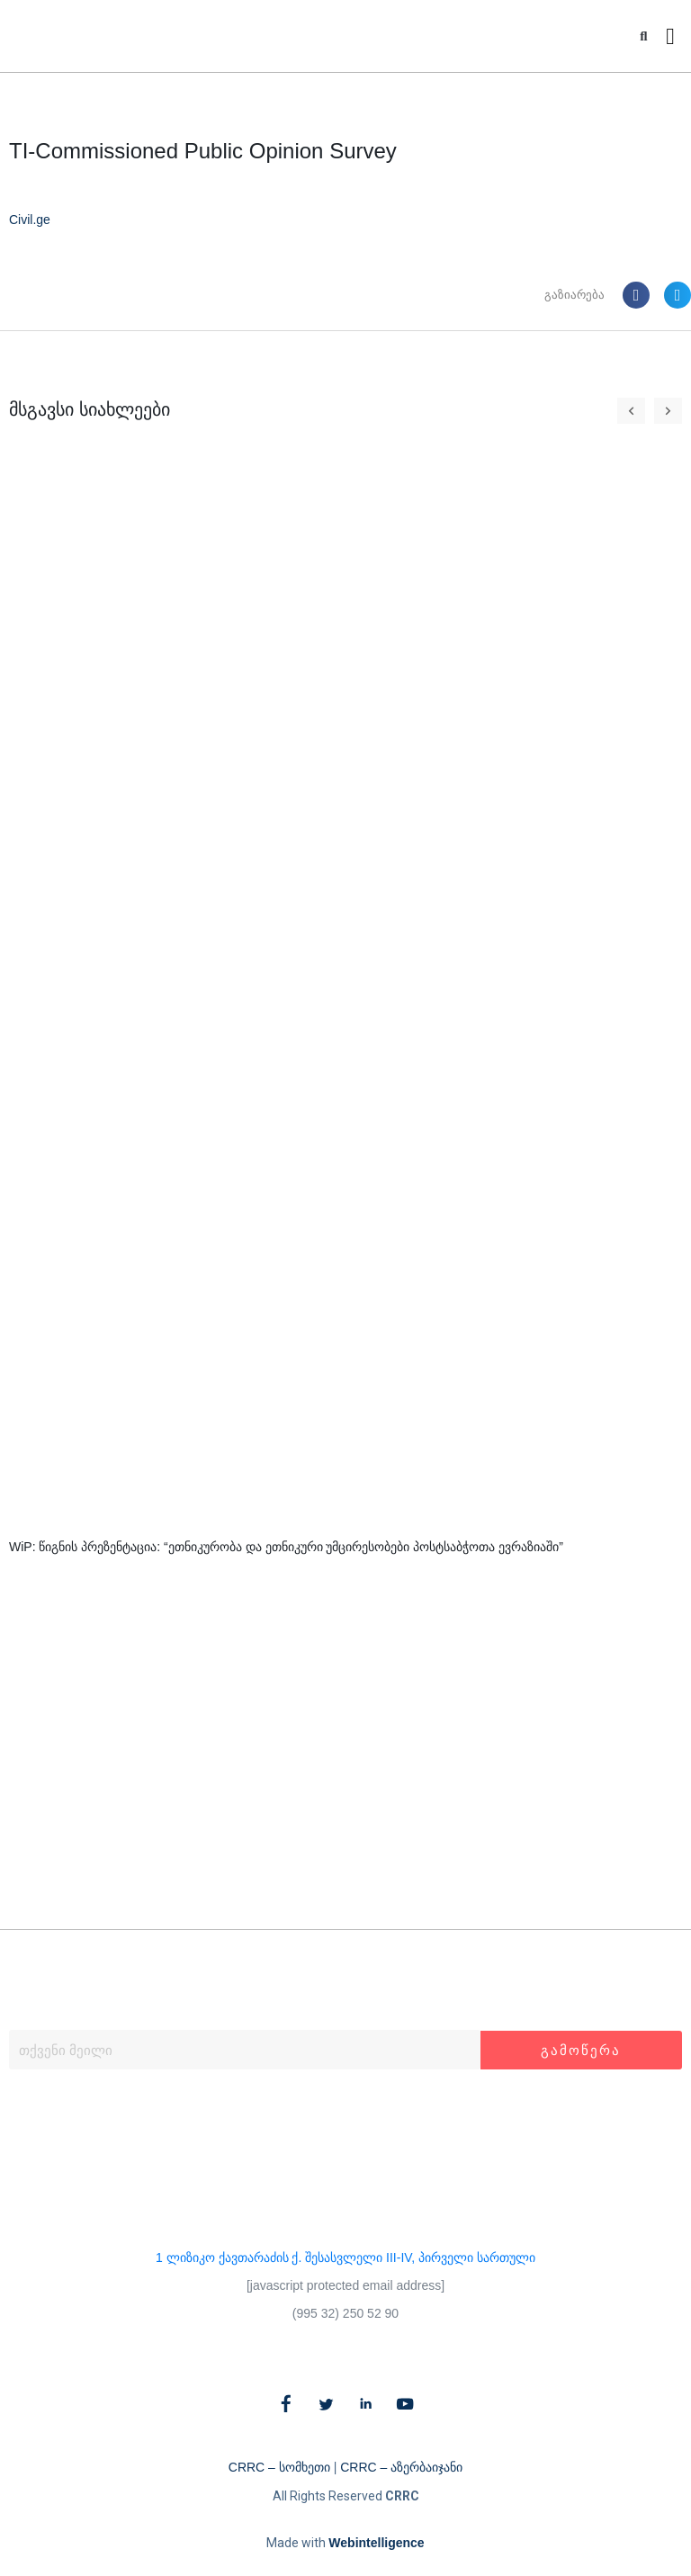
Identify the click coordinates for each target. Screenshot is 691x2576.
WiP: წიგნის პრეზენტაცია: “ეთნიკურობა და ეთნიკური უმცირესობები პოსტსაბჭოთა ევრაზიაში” (286, 1546)
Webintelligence (376, 2543)
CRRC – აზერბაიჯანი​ (401, 2467)
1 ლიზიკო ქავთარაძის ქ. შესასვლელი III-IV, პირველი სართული (345, 2257)
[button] (644, 36)
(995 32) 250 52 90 (345, 2313)
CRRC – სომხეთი (279, 2467)
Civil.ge (29, 219)
